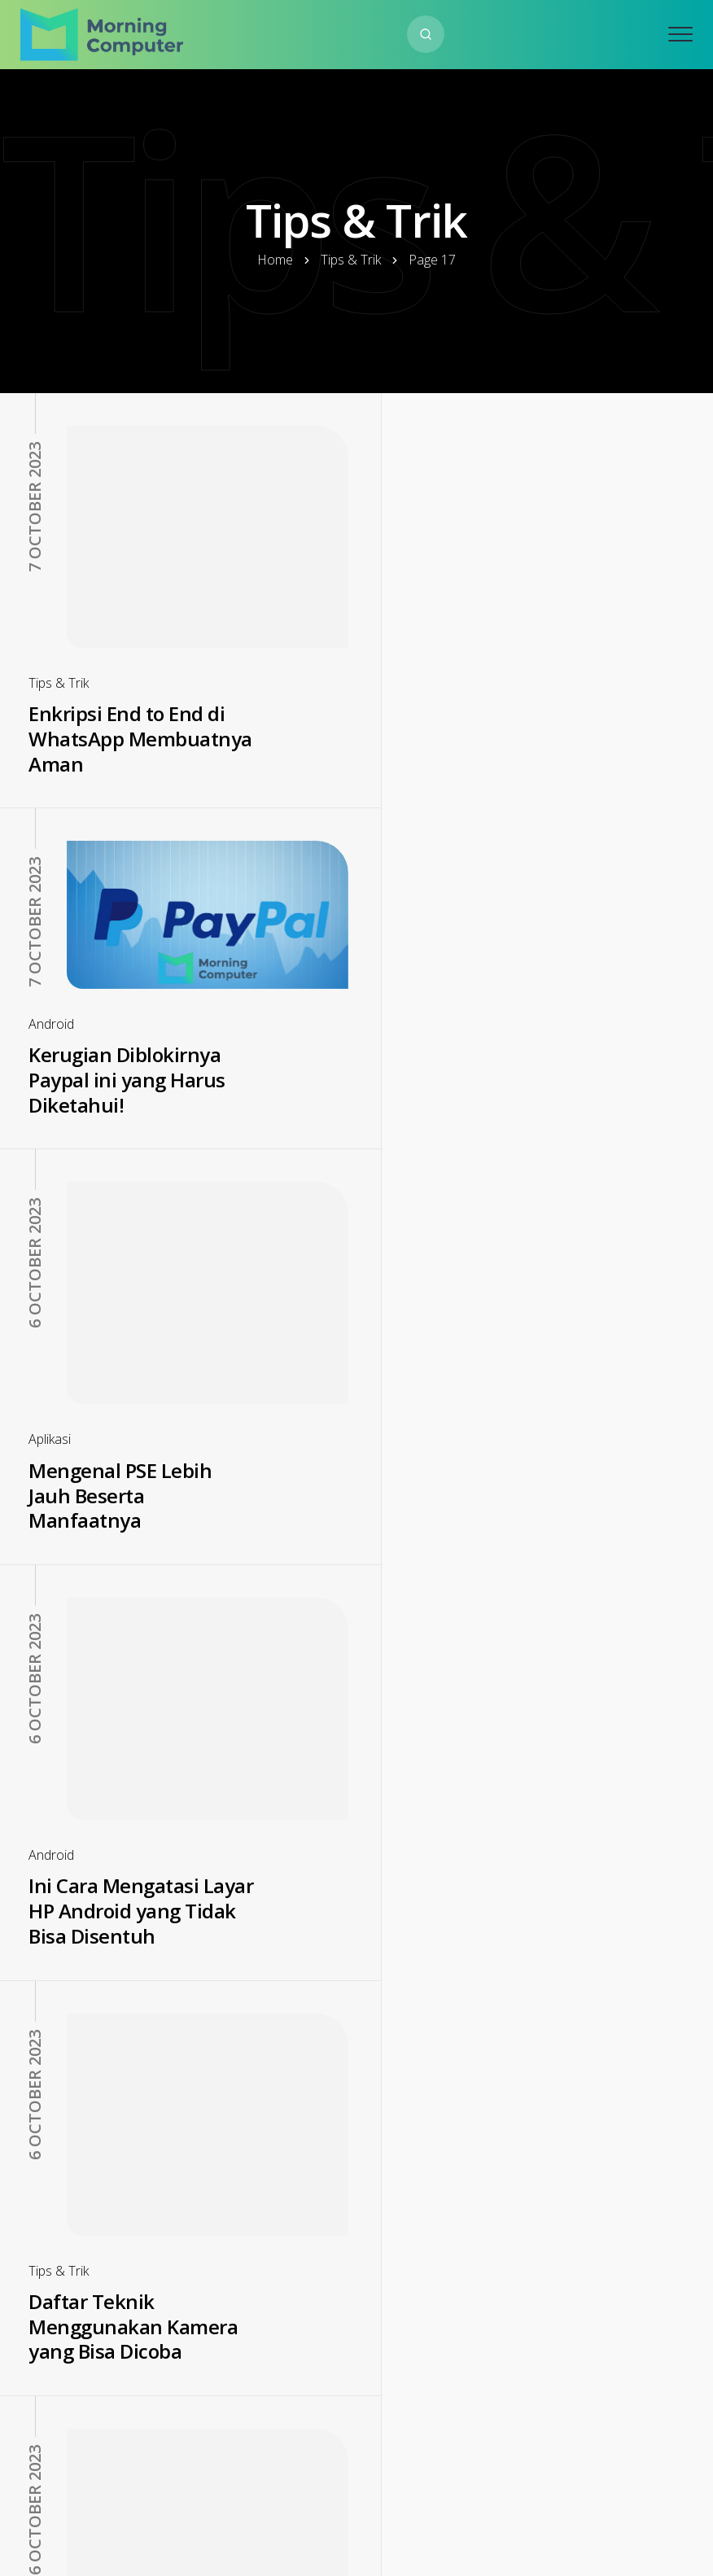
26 (503, 2458)
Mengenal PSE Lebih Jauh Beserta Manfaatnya (120, 1111)
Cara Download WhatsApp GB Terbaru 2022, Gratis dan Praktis (130, 1937)
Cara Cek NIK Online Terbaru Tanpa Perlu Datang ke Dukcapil (479, 1924)
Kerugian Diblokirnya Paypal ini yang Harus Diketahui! (483, 649)
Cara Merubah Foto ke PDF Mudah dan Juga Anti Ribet (128, 2275)
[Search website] (425, 34)
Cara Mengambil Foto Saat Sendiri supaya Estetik (482, 2343)
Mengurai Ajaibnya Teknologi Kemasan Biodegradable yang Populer (475, 1517)
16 (307, 2458)
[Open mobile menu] (680, 34)
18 (405, 2458)
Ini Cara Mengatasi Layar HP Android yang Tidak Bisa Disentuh (488, 1111)
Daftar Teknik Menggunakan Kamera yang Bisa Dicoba (133, 1505)
